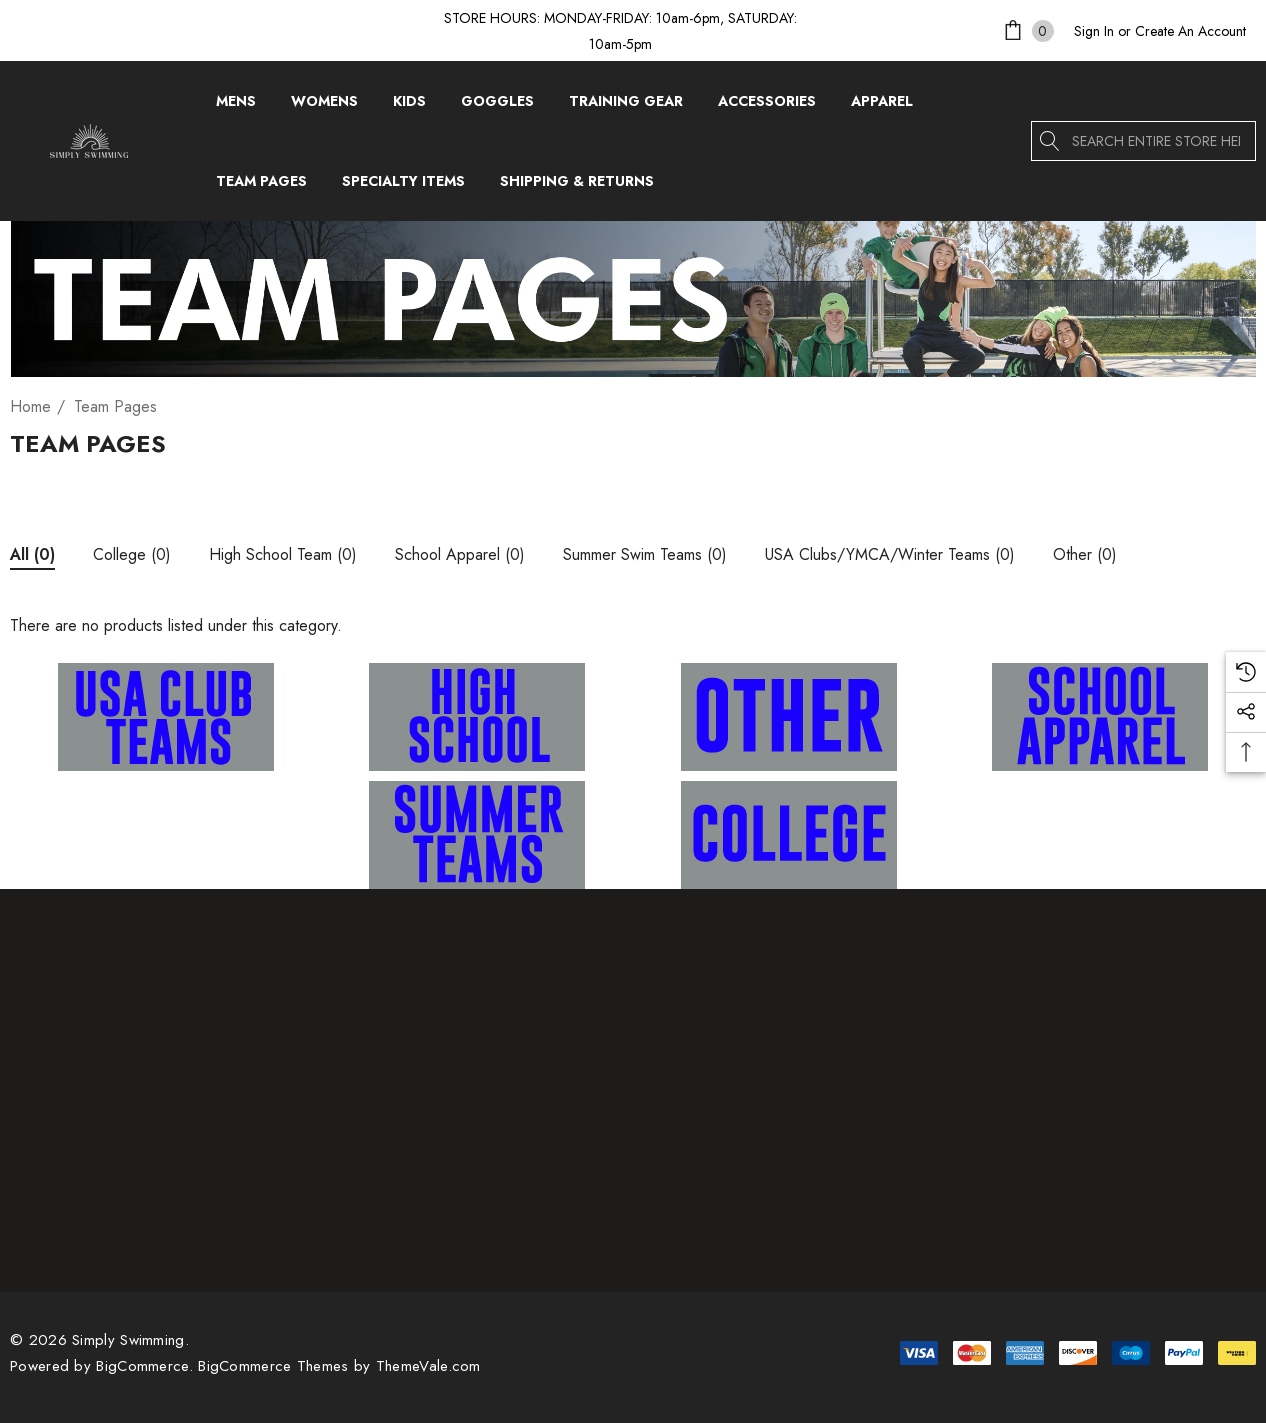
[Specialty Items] (403, 186)
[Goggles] (497, 106)
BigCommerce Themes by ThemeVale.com (339, 1366)
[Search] (1051, 141)
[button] (166, 717)
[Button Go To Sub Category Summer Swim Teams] (645, 557)
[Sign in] (1094, 31)
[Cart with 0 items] (1027, 30)
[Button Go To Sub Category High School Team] (283, 557)
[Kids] (409, 106)
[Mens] (236, 106)
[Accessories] (767, 106)
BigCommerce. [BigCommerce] (147, 1366)
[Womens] (324, 106)
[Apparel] (882, 106)
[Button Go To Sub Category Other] (1085, 557)
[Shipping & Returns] (576, 181)
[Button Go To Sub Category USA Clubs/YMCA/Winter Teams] (890, 557)
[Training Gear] (626, 106)
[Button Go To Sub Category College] (132, 557)
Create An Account (1190, 31)
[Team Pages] (261, 186)
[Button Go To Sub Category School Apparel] (460, 557)
